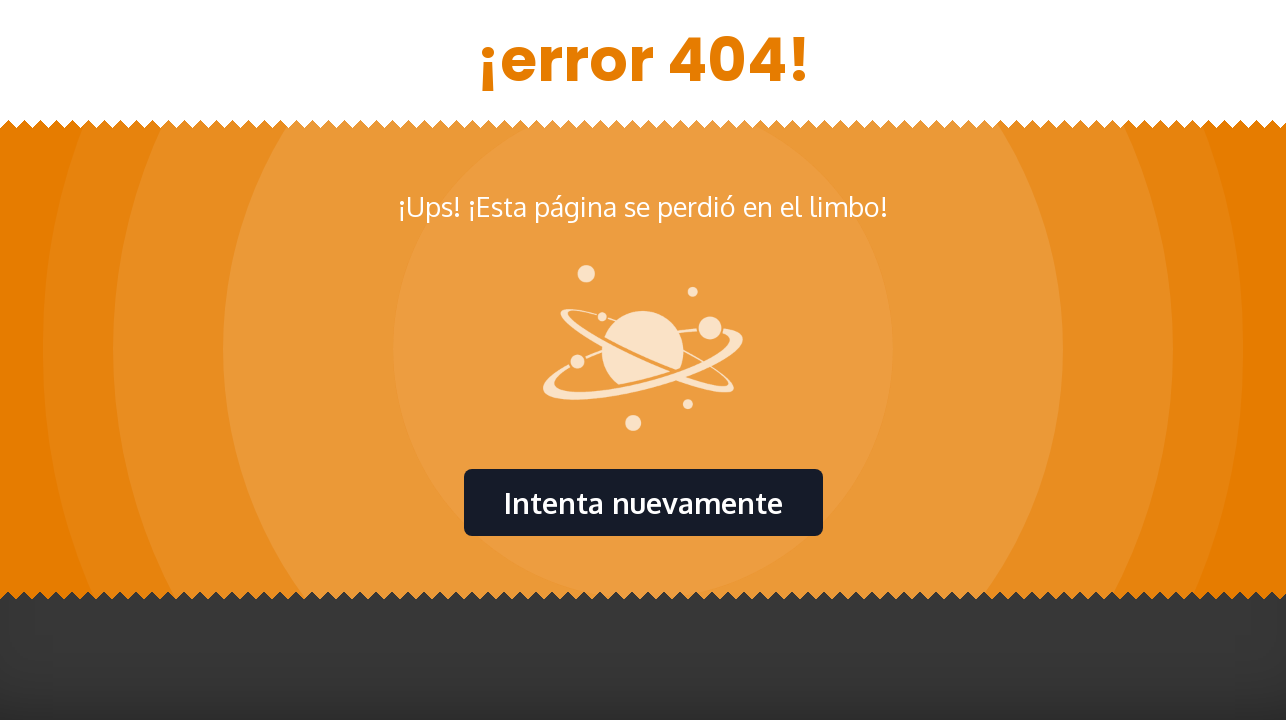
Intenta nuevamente (643, 502)
